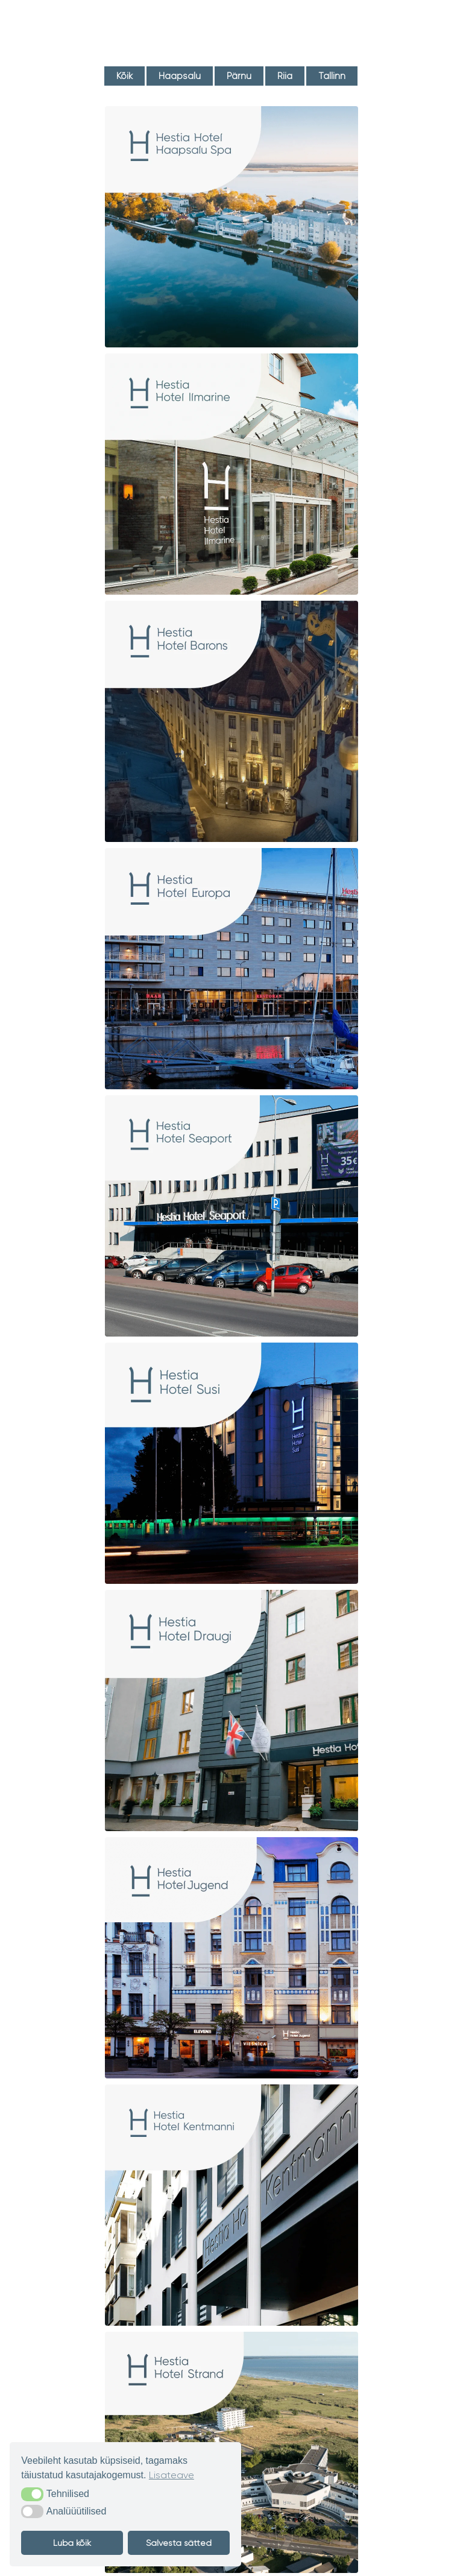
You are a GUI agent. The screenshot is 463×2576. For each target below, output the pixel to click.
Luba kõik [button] (72, 2543)
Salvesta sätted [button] (179, 2543)
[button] (32, 2494)
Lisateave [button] (171, 2475)
